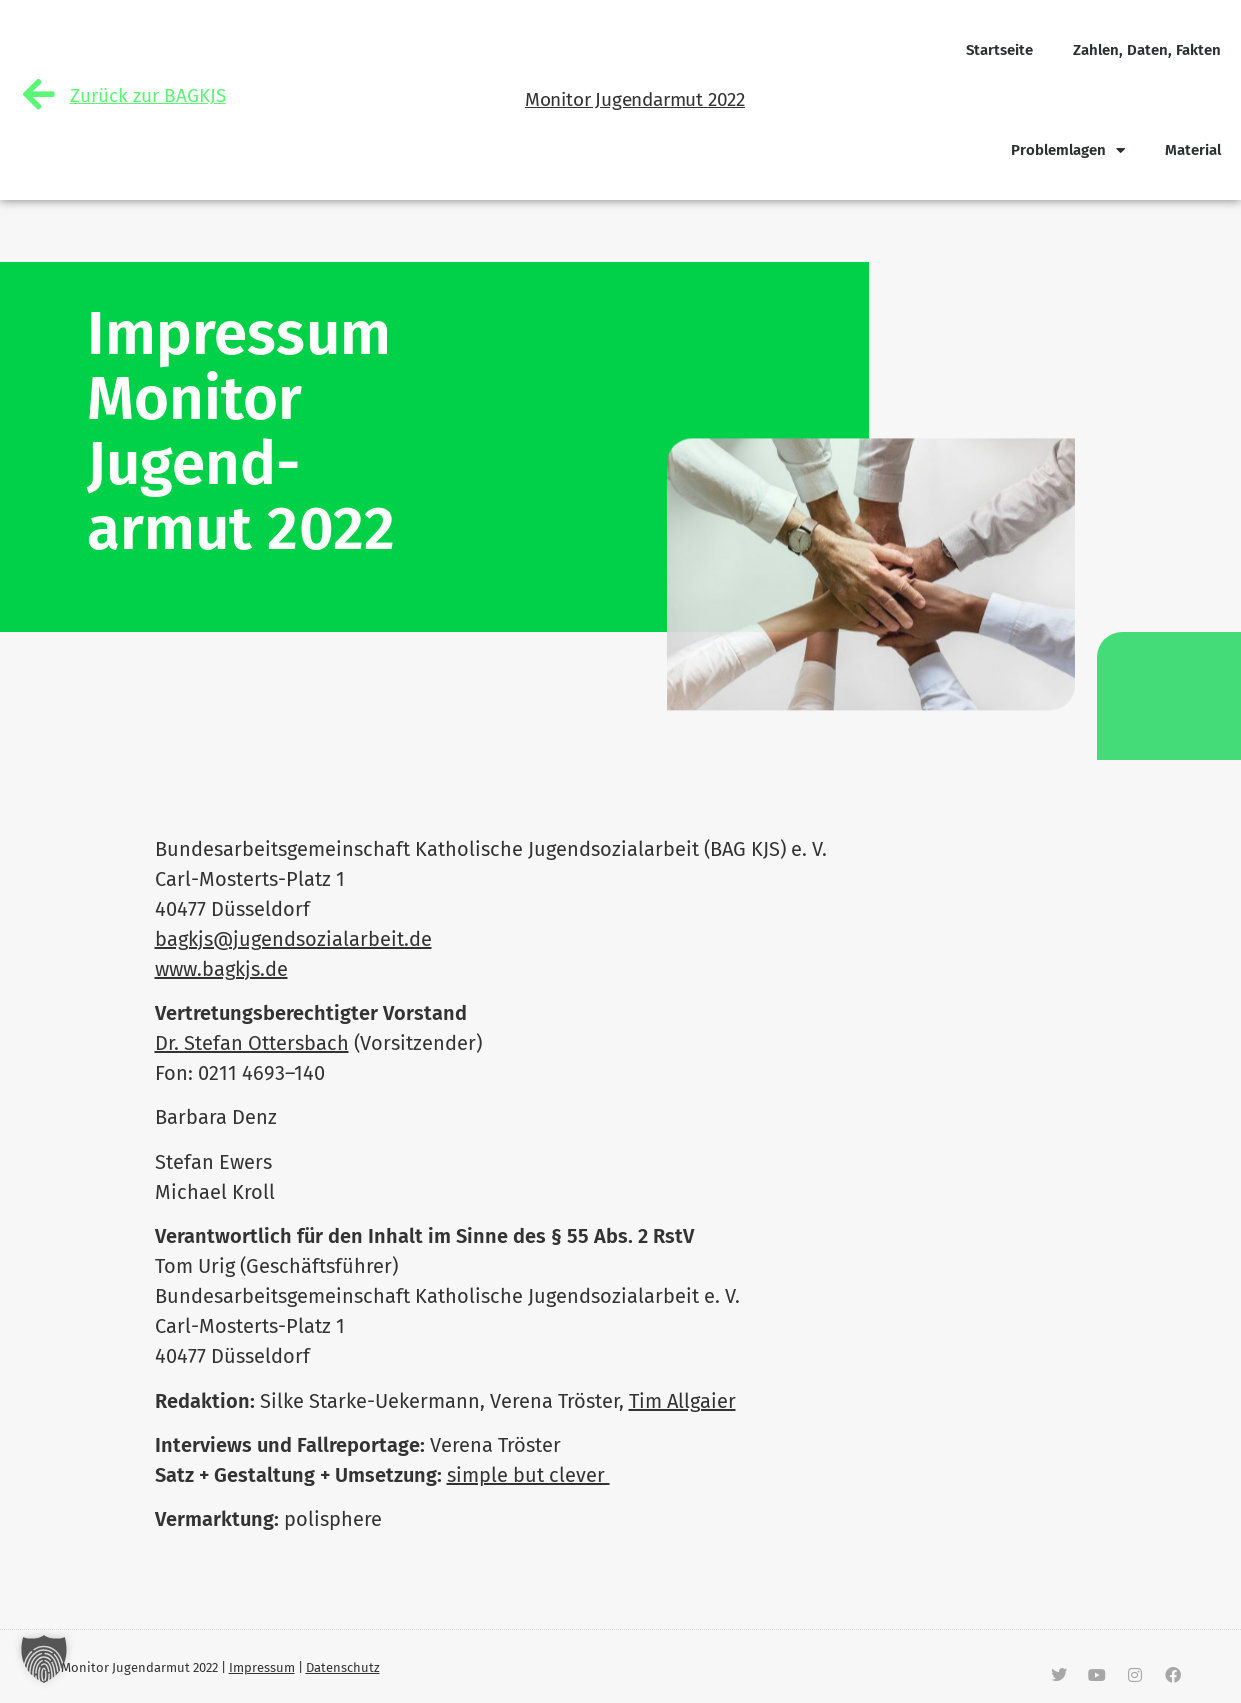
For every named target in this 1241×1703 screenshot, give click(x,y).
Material (1193, 150)
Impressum (262, 1667)
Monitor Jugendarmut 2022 (635, 100)
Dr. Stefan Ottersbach (252, 1043)
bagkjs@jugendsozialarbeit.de (293, 939)
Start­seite (999, 50)
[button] (44, 1659)
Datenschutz (343, 1667)
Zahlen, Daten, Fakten (1147, 50)
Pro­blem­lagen (1068, 150)
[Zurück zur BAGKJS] (39, 95)
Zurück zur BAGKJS (148, 96)
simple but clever (528, 1475)
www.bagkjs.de (221, 969)
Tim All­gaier (682, 1401)
